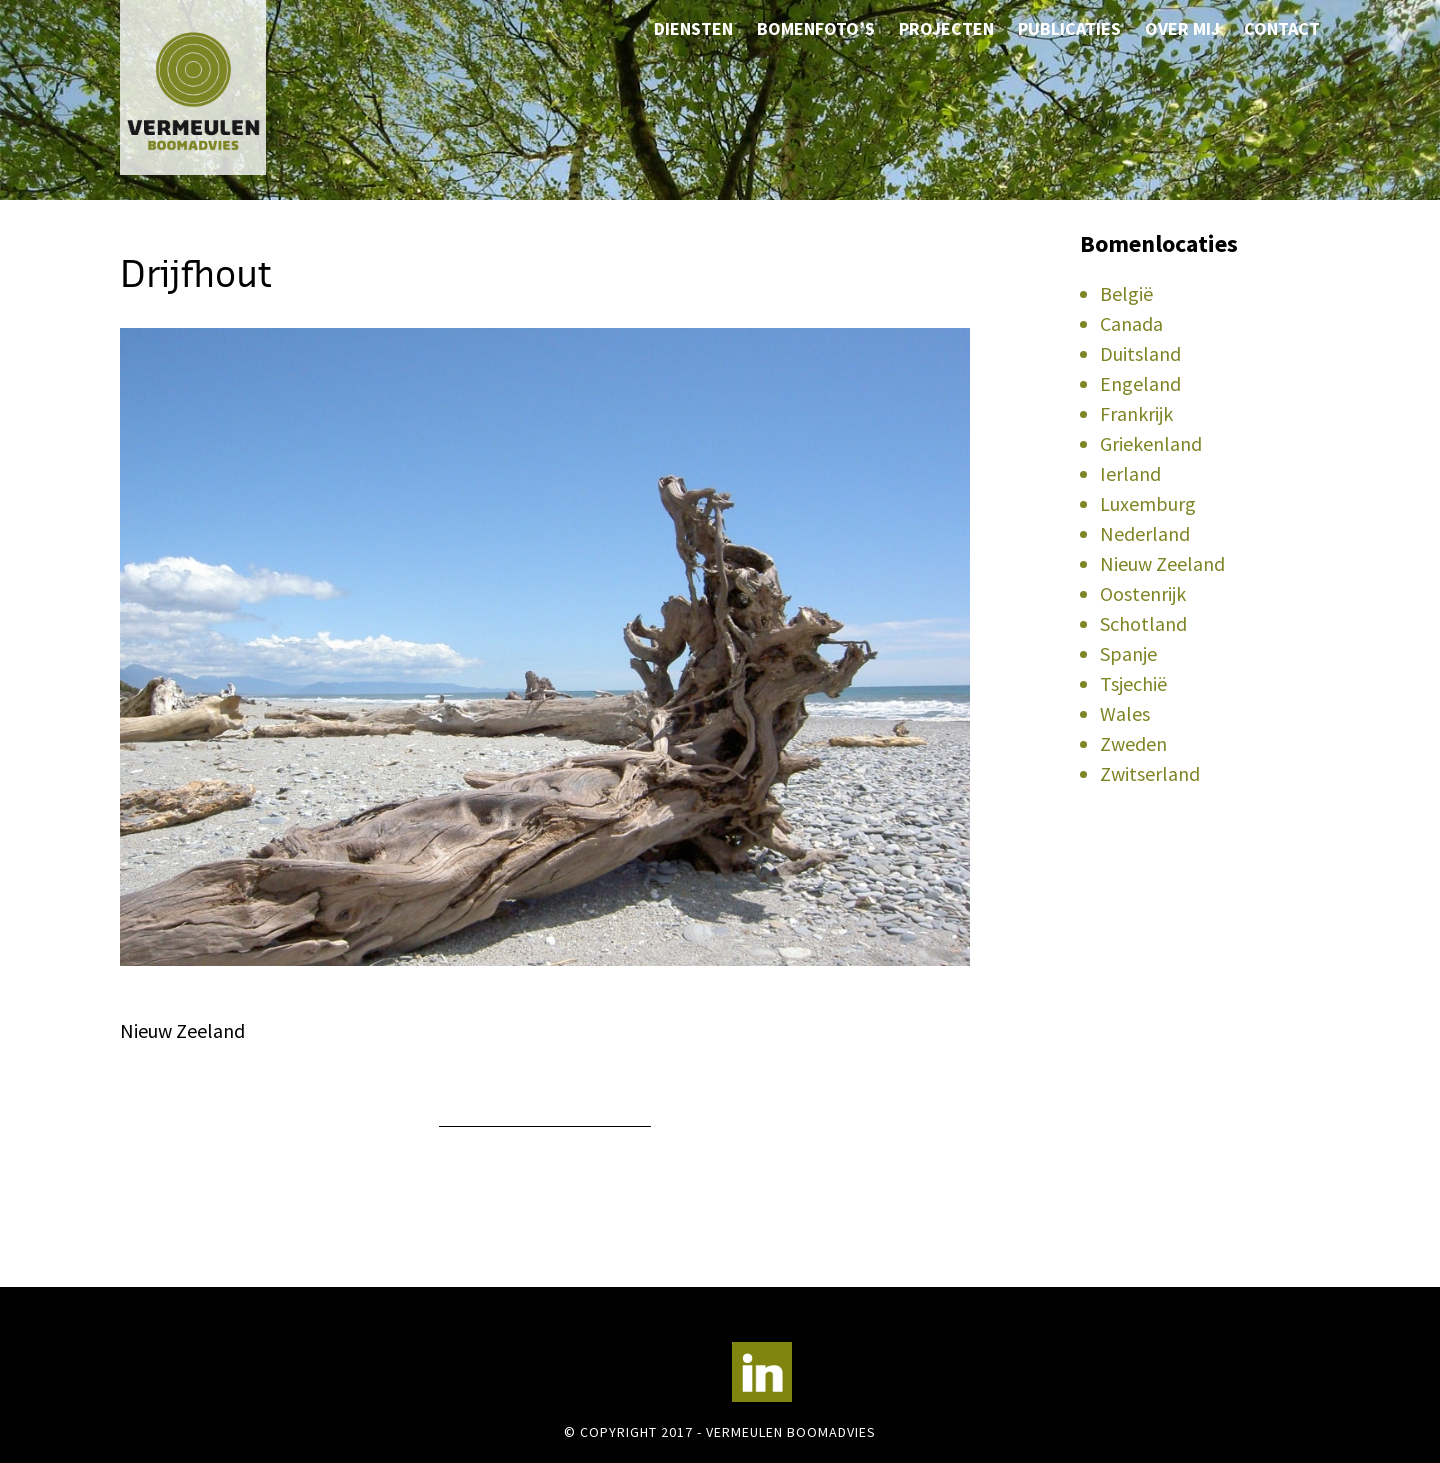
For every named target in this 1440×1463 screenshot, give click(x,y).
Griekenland (1151, 443)
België (1126, 293)
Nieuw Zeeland (1162, 563)
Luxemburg (1148, 503)
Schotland (1143, 623)
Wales (1125, 713)
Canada (1131, 323)
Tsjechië (1133, 683)
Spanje (1128, 653)
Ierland (1130, 473)
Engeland (1140, 383)
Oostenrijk (1143, 593)
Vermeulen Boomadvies (220, 87)
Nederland (1145, 533)
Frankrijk (1136, 413)
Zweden (1133, 743)
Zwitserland (1150, 773)
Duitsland (1140, 353)
